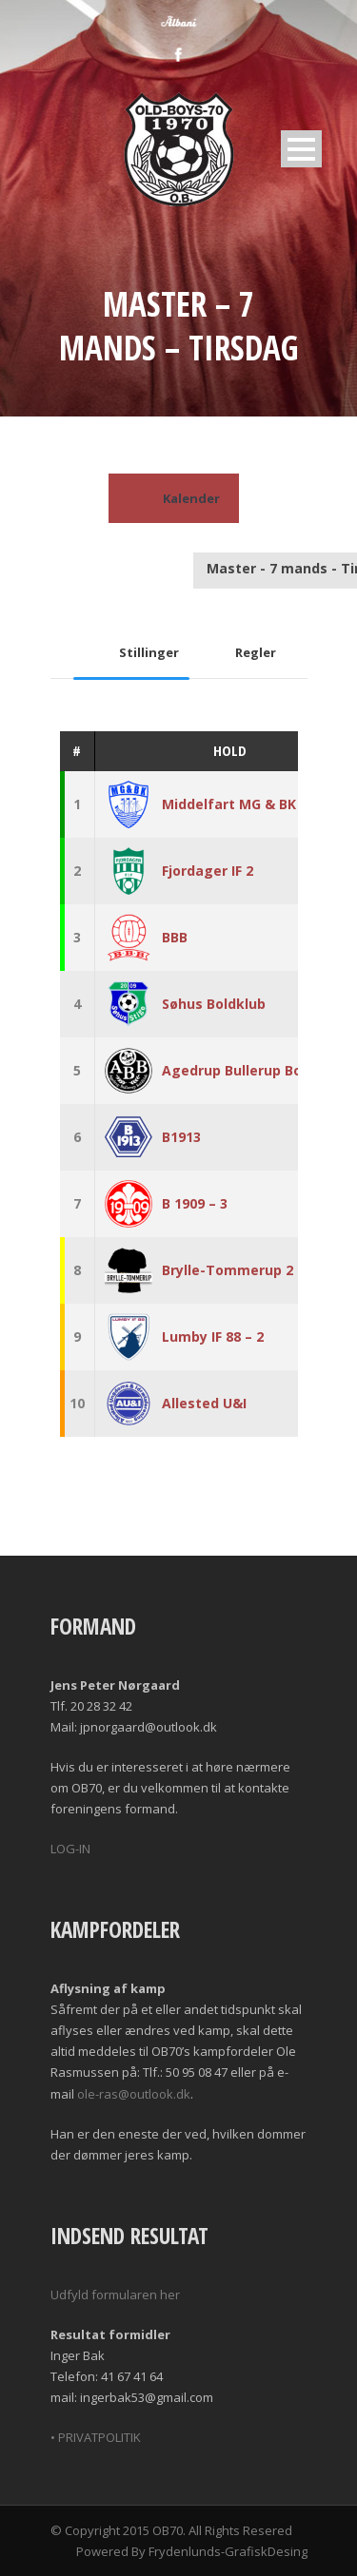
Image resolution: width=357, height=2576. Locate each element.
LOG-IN (70, 1848)
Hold (230, 750)
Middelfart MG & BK (229, 804)
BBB (175, 937)
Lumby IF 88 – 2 (213, 1336)
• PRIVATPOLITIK (95, 2437)
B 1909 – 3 (195, 1203)
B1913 (181, 1137)
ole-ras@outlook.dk (133, 2093)
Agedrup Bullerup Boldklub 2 (258, 1070)
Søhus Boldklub (214, 1004)
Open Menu (301, 148)
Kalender (174, 498)
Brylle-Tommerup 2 (227, 1270)
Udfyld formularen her (115, 2294)
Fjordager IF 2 (207, 871)
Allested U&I (204, 1403)
